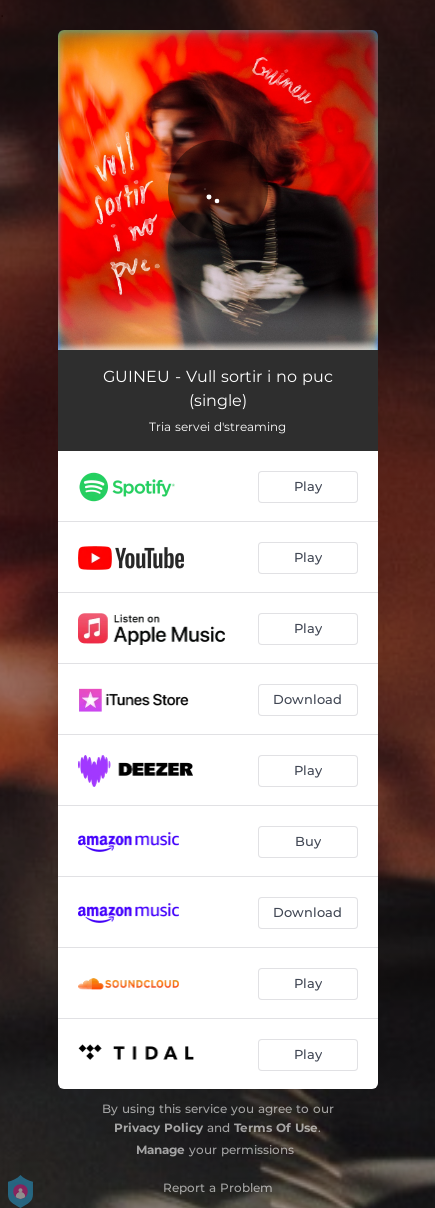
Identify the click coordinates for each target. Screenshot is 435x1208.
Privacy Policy (158, 1127)
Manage (160, 1149)
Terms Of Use (276, 1127)
